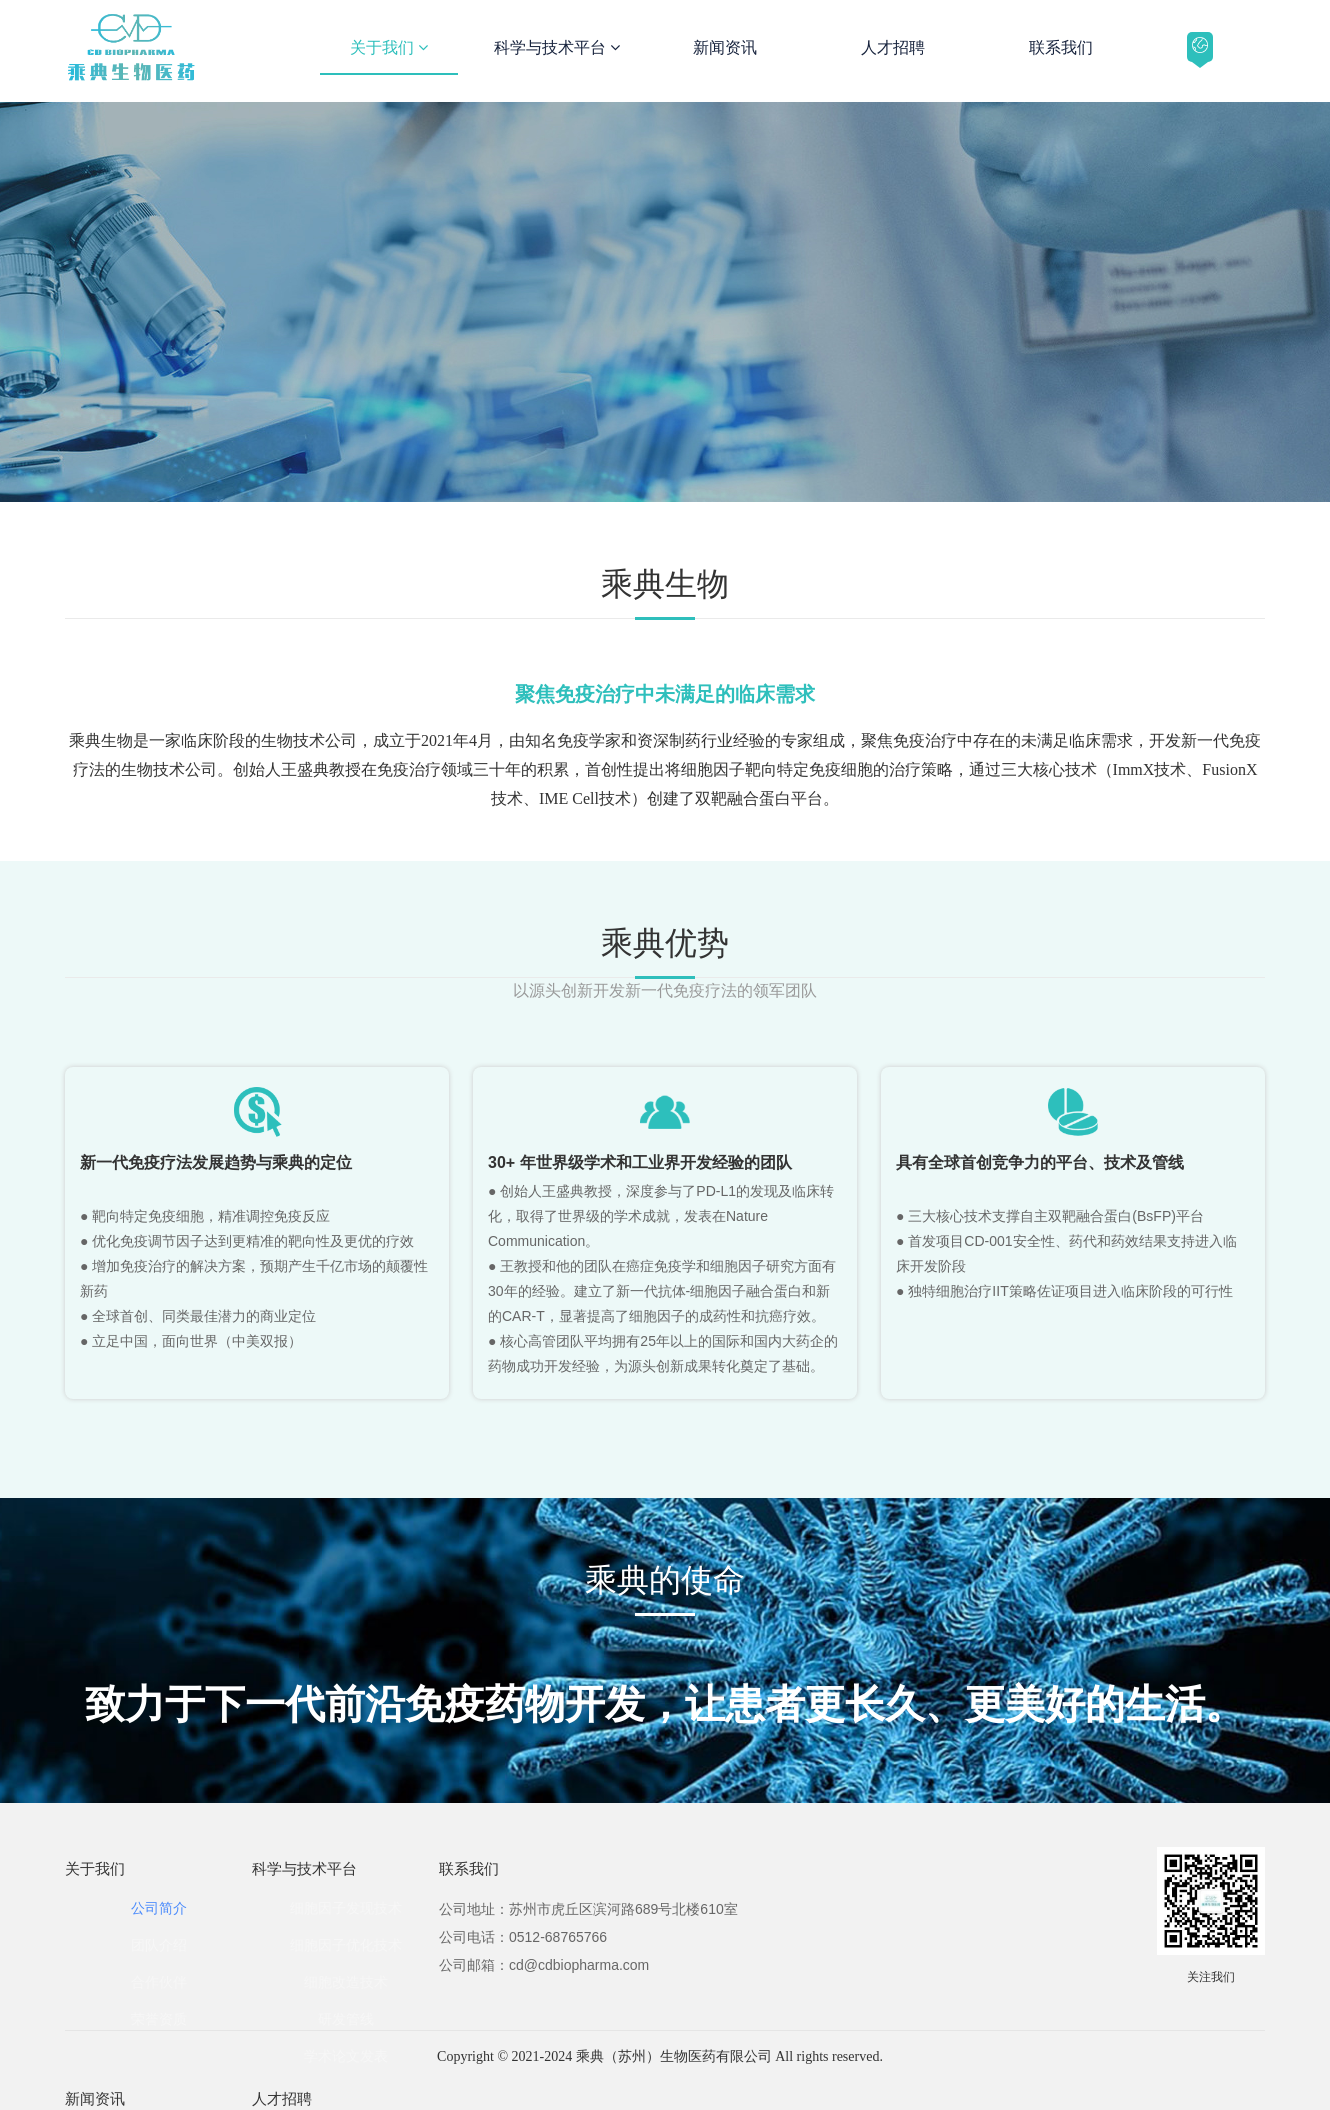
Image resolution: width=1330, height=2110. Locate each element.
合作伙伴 (159, 1982)
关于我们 (389, 47)
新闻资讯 (725, 47)
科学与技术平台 (557, 47)
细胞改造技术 (346, 1982)
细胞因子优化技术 (346, 1945)
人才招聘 (893, 47)
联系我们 (1061, 47)
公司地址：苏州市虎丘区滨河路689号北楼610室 (588, 1909)
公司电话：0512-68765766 (523, 1937)
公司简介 (159, 1908)
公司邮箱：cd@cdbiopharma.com (544, 1965)
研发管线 (346, 2019)
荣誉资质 (159, 2019)
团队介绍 (159, 1945)
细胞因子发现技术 (346, 1908)
